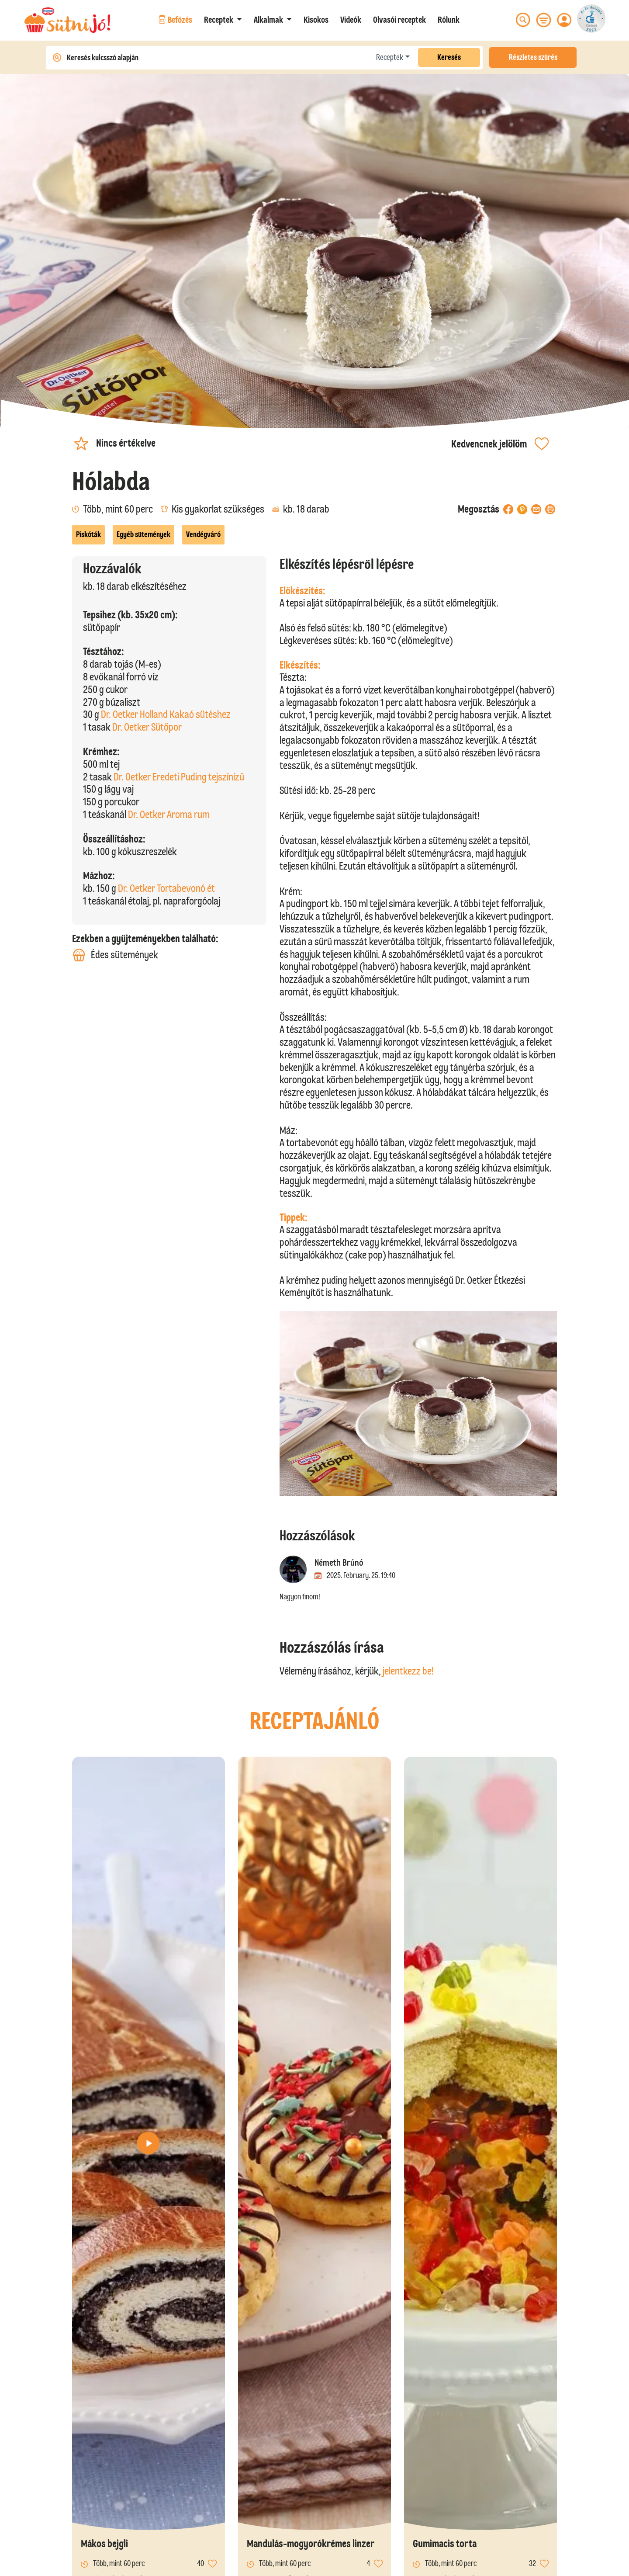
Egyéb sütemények (143, 534)
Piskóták (88, 534)
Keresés (449, 57)
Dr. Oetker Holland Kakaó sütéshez (166, 714)
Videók (350, 19)
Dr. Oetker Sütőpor (147, 727)
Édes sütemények (115, 955)
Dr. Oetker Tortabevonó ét (166, 888)
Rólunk (449, 19)
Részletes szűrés (533, 57)
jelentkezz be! (408, 1670)
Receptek (389, 57)
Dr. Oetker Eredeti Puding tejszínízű (179, 776)
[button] (223, 19)
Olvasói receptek (399, 19)
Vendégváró (203, 534)
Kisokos (316, 19)
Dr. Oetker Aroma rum (169, 814)
